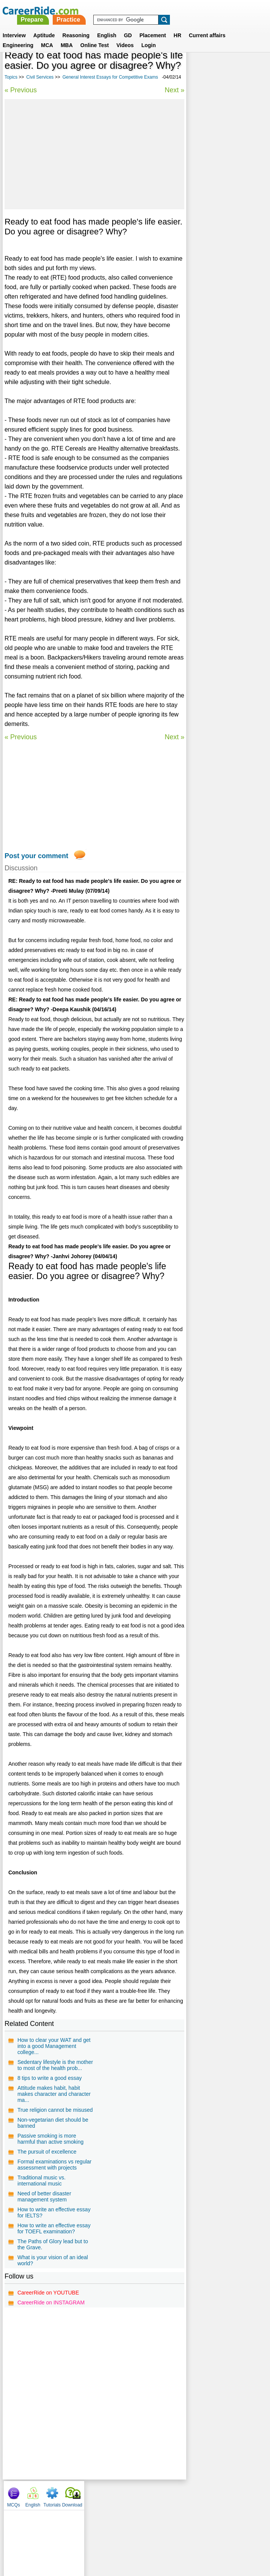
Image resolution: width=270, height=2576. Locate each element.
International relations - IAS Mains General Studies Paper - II (225, 207)
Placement (153, 26)
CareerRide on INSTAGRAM (51, 2347)
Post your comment (36, 890)
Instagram (218, 2538)
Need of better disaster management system (44, 2241)
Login (148, 36)
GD (128, 26)
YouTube (188, 2538)
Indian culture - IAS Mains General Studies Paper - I (222, 271)
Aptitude (44, 26)
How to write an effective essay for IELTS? (54, 2257)
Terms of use (131, 2538)
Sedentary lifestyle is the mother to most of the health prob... (55, 2109)
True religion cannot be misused (55, 2154)
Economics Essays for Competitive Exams (218, 251)
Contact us (96, 2538)
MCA (47, 36)
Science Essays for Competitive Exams (214, 231)
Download (254, 68)
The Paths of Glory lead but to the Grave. (52, 2289)
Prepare (129, 10)
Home (41, 2538)
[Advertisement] (94, 170)
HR (177, 26)
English (106, 26)
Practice (165, 10)
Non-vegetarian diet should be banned (52, 2167)
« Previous (21, 105)
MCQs (195, 68)
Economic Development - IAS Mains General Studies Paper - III (226, 180)
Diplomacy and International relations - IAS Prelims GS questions (224, 294)
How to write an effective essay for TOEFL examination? (54, 2273)
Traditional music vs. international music (41, 2225)
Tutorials (234, 68)
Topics (11, 87)
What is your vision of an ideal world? (52, 2305)
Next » (173, 105)
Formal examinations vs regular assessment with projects (54, 2209)
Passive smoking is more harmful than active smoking (50, 2183)
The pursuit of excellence (47, 2196)
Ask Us (162, 2538)
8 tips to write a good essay (49, 2122)
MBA (67, 36)
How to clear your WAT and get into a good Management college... (54, 2090)
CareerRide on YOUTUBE (48, 2337)
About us (66, 2538)
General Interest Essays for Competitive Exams (52, 92)
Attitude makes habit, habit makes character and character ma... (54, 2138)
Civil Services (39, 87)
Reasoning (76, 26)
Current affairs (207, 26)
